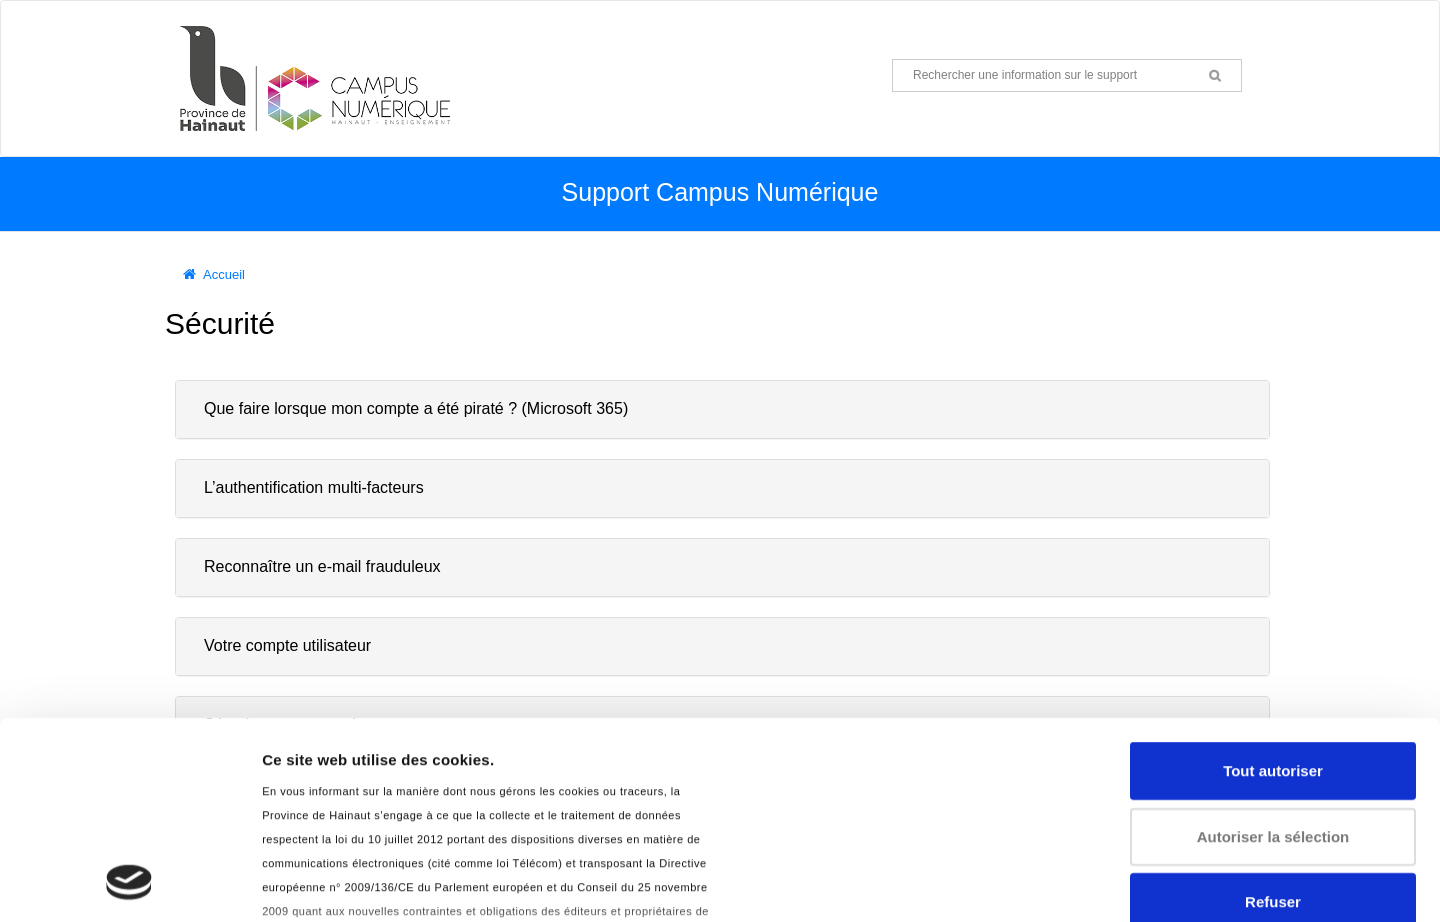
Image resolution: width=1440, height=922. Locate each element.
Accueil (224, 274)
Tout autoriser (1273, 586)
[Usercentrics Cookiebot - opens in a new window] (129, 883)
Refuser (1273, 717)
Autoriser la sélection (1273, 651)
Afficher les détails (329, 882)
